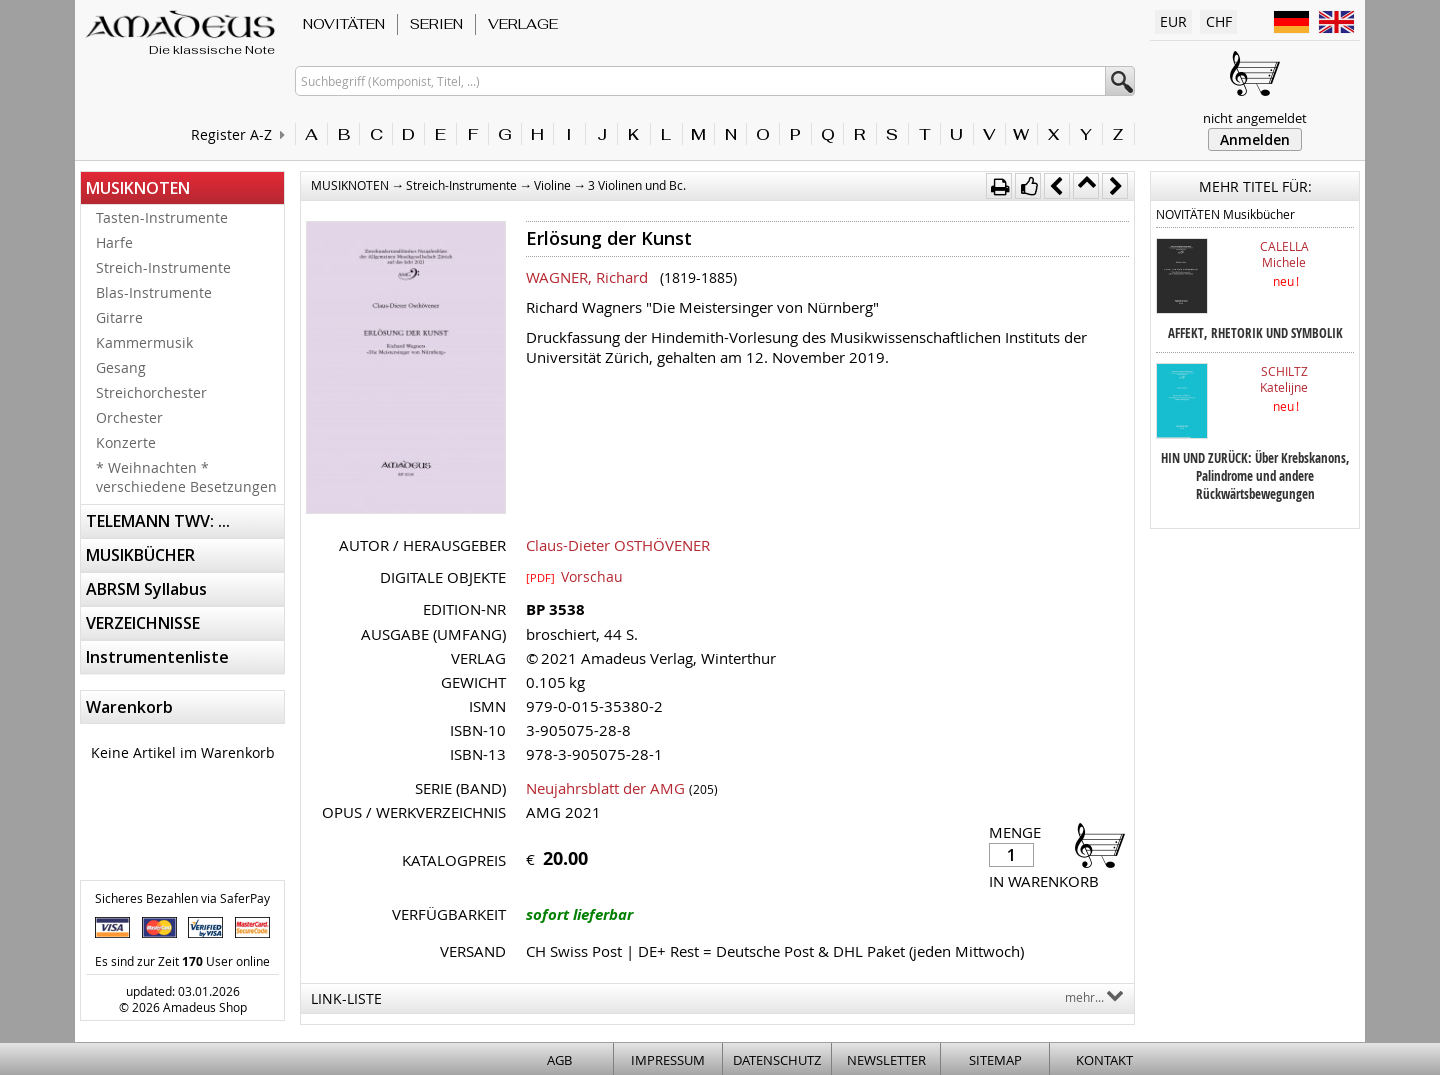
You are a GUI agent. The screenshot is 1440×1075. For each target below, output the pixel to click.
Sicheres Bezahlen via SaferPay (182, 898)
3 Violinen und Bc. (637, 185)
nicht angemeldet (1255, 118)
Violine (552, 185)
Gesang (121, 367)
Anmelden (1255, 139)
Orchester (129, 417)
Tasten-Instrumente (162, 217)
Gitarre (119, 317)
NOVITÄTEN (344, 24)
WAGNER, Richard (587, 277)
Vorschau (574, 576)
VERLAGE (523, 24)
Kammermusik (144, 342)
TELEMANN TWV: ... (158, 521)
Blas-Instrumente (154, 292)
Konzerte (126, 442)
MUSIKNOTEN (138, 188)
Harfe (114, 242)
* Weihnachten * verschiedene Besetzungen (186, 477)
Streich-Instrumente (163, 267)
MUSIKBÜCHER (140, 555)
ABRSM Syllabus (146, 589)
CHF (1219, 21)
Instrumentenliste (157, 657)
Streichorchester (151, 392)
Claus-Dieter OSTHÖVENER (618, 545)
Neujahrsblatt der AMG (605, 788)
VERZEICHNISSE (143, 623)
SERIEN (436, 24)
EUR (1173, 21)
